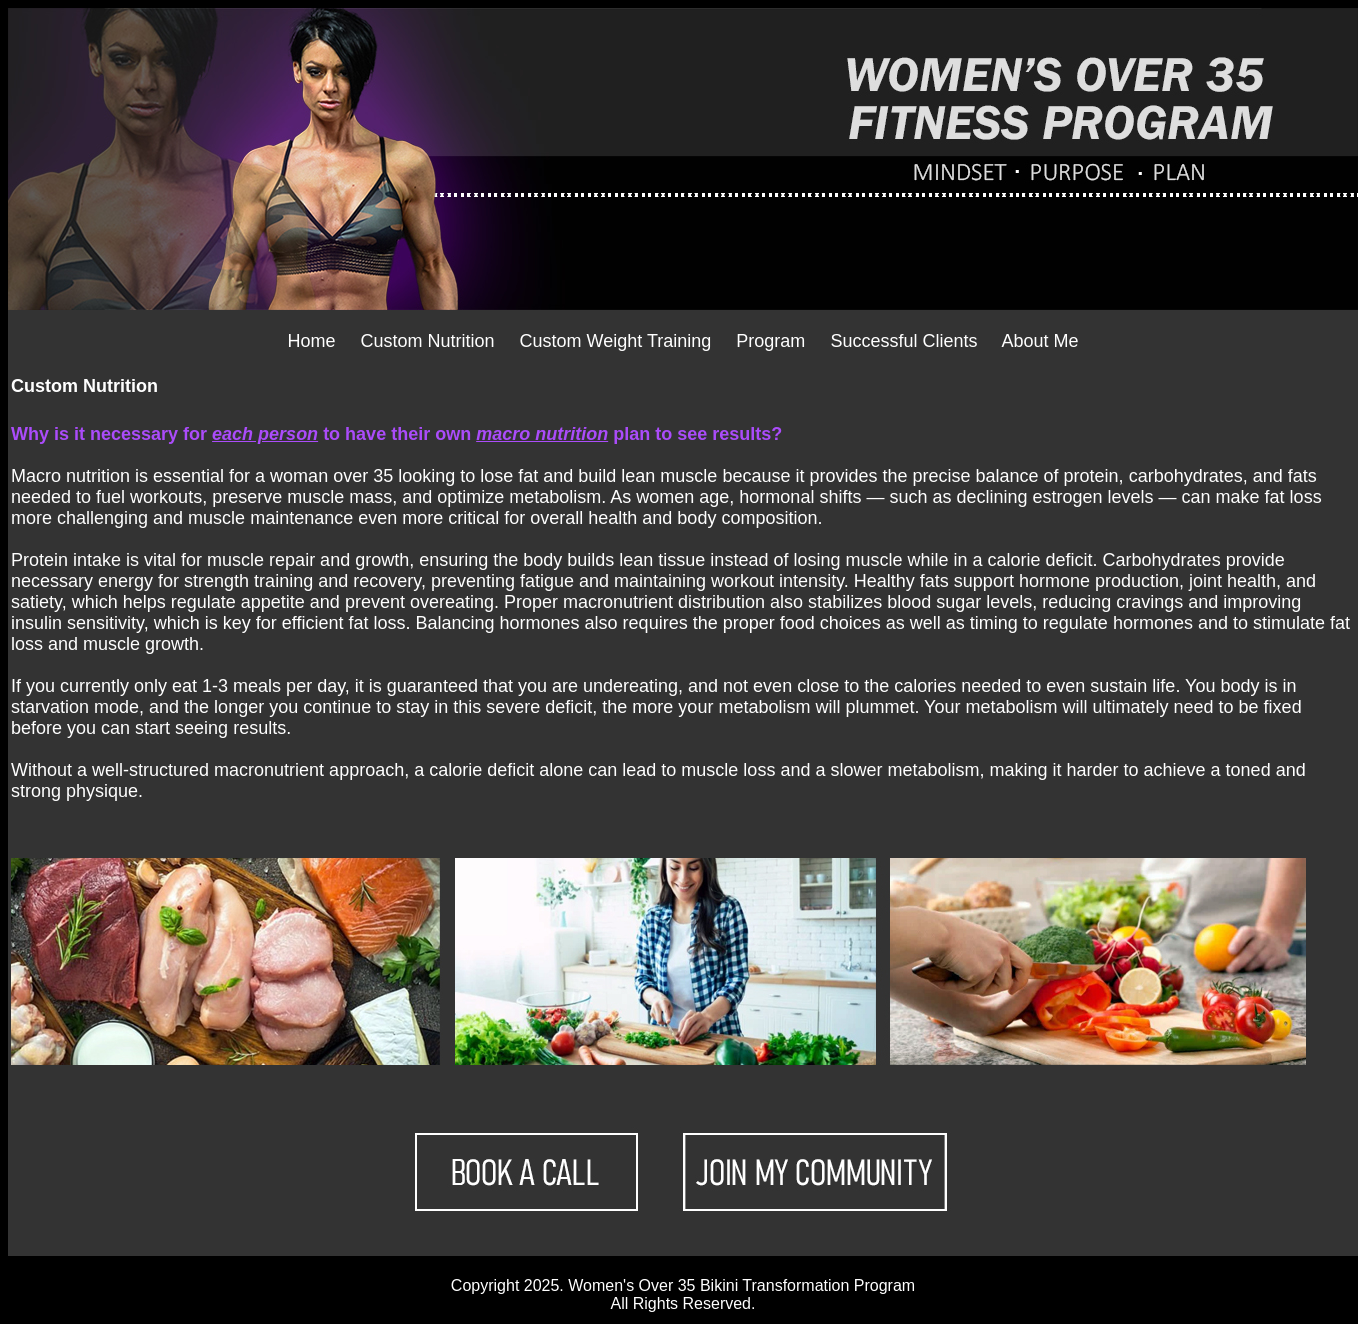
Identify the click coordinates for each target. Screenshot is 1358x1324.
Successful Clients (903, 341)
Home (311, 341)
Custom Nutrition (430, 341)
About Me (1039, 341)
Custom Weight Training (616, 341)
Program (770, 341)
